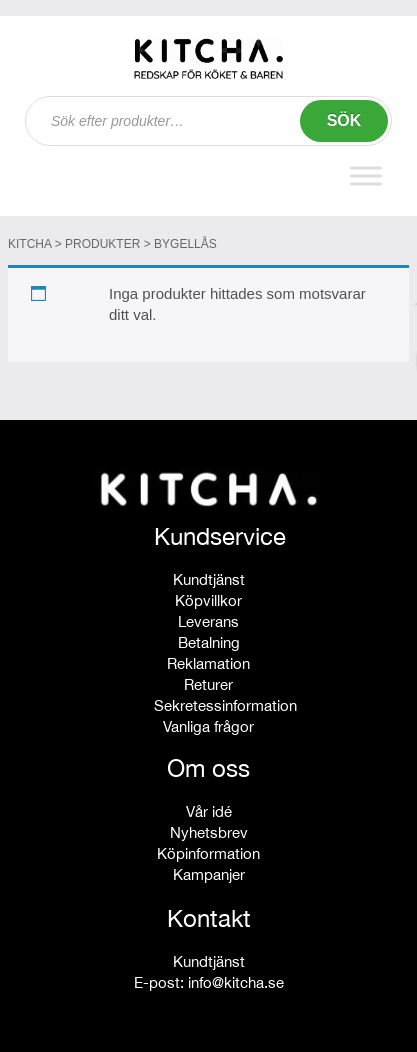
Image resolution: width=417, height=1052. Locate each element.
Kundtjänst (209, 579)
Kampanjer (209, 874)
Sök (344, 120)
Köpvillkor (208, 600)
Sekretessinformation (225, 705)
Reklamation (208, 663)
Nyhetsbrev (209, 832)
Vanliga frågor (208, 726)
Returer (208, 684)
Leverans (208, 621)
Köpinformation (208, 853)
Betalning (209, 642)
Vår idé (209, 811)
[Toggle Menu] (366, 175)
